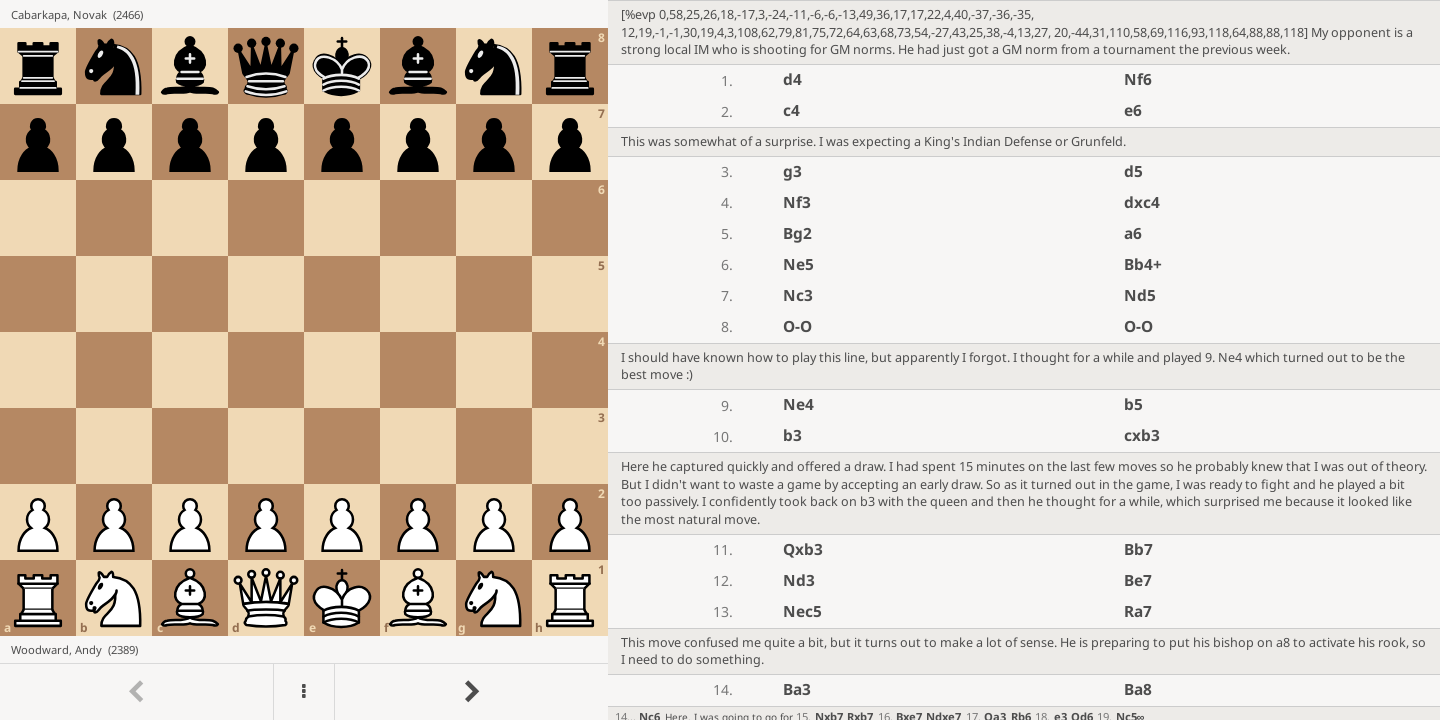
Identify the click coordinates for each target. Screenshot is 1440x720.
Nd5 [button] (1140, 295)
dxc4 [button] (1142, 202)
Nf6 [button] (1138, 79)
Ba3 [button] (797, 689)
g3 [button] (792, 171)
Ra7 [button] (1138, 611)
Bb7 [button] (1138, 549)
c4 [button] (791, 110)
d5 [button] (1133, 171)
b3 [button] (792, 435)
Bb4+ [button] (1143, 264)
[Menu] (304, 692)
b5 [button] (1133, 404)
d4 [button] (792, 79)
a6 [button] (1133, 233)
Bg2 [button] (797, 233)
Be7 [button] (1138, 580)
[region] (720, 360)
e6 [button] (1133, 110)
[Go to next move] (471, 692)
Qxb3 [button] (803, 549)
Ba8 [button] (1138, 689)
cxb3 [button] (1142, 435)
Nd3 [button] (799, 580)
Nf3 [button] (797, 202)
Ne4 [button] (798, 404)
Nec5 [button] (802, 611)
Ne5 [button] (798, 264)
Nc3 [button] (798, 295)
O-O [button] (797, 326)
